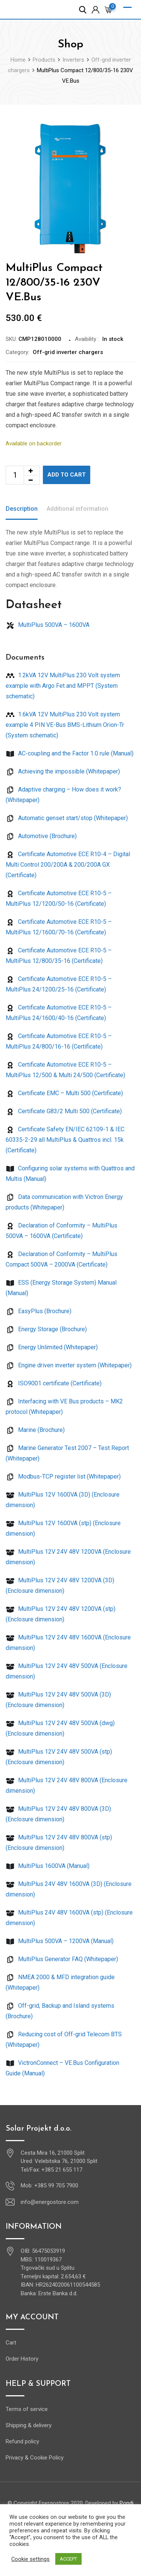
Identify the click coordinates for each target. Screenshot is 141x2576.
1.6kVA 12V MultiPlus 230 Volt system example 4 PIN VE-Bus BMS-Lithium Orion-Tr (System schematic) (65, 725)
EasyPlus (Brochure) (38, 1311)
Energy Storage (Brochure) (46, 1329)
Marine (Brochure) (35, 1429)
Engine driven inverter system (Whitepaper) (69, 1365)
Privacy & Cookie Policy (35, 2457)
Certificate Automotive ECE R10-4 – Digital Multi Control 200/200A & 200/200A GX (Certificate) (68, 865)
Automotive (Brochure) (41, 836)
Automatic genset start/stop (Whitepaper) (67, 818)
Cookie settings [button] (30, 2559)
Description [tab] (22, 508)
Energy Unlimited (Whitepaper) (52, 1347)
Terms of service (27, 2409)
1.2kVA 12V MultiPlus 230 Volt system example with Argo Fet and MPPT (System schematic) (63, 686)
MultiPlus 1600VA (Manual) (47, 1865)
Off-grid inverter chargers (68, 352)
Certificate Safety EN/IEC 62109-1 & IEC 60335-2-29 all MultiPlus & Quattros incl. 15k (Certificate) (65, 1140)
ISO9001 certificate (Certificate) (54, 1383)
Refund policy (22, 2441)
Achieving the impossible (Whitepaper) (63, 771)
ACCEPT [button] (68, 2559)
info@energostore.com (50, 2202)
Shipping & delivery (29, 2425)
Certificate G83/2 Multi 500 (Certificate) (64, 1111)
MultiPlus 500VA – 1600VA (47, 624)
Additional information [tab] (77, 508)
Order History (22, 2358)
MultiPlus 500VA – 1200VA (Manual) (60, 1941)
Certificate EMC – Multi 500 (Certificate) (64, 1093)
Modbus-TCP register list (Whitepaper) (63, 1476)
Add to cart (66, 474)
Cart (11, 2342)
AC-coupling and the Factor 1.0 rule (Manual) (69, 753)
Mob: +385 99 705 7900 (49, 2185)
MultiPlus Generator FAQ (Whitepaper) (62, 1959)
